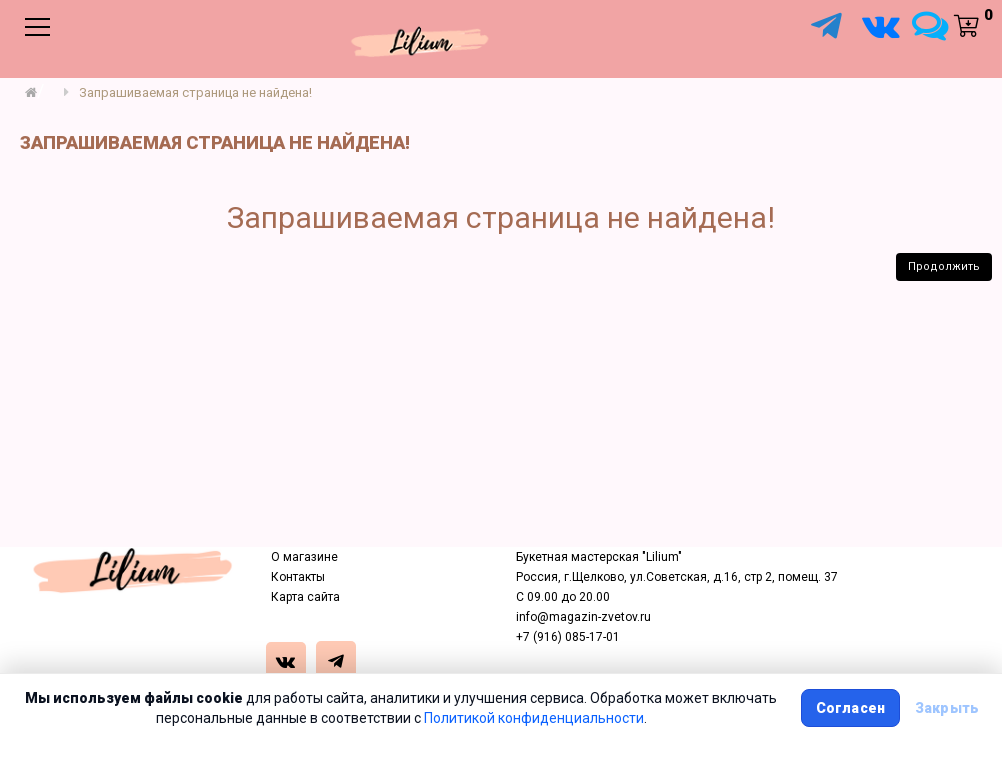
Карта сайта (305, 597)
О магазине (304, 557)
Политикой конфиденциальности (534, 718)
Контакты (298, 577)
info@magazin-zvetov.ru (583, 617)
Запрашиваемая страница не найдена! (195, 92)
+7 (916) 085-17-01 (568, 637)
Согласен (850, 708)
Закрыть (947, 708)
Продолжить (944, 266)
